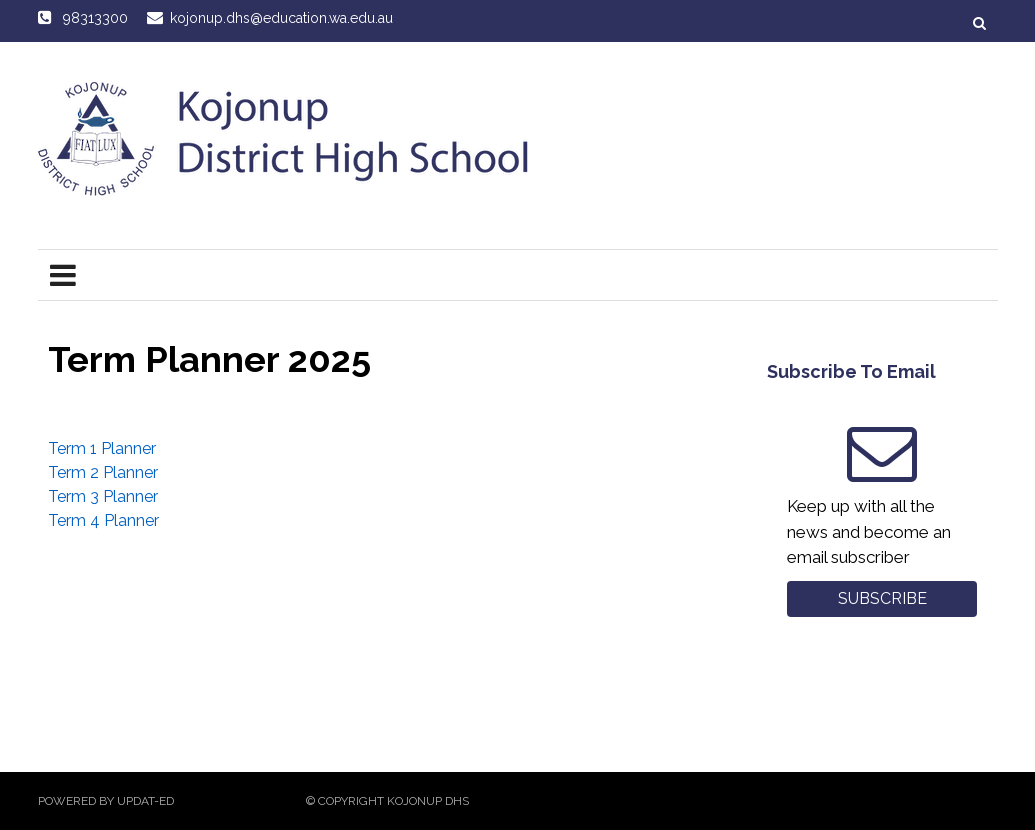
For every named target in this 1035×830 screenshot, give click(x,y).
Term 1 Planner (102, 448)
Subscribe (882, 598)
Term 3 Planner (103, 496)
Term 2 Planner (103, 472)
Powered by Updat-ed (106, 801)
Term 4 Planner (103, 520)
